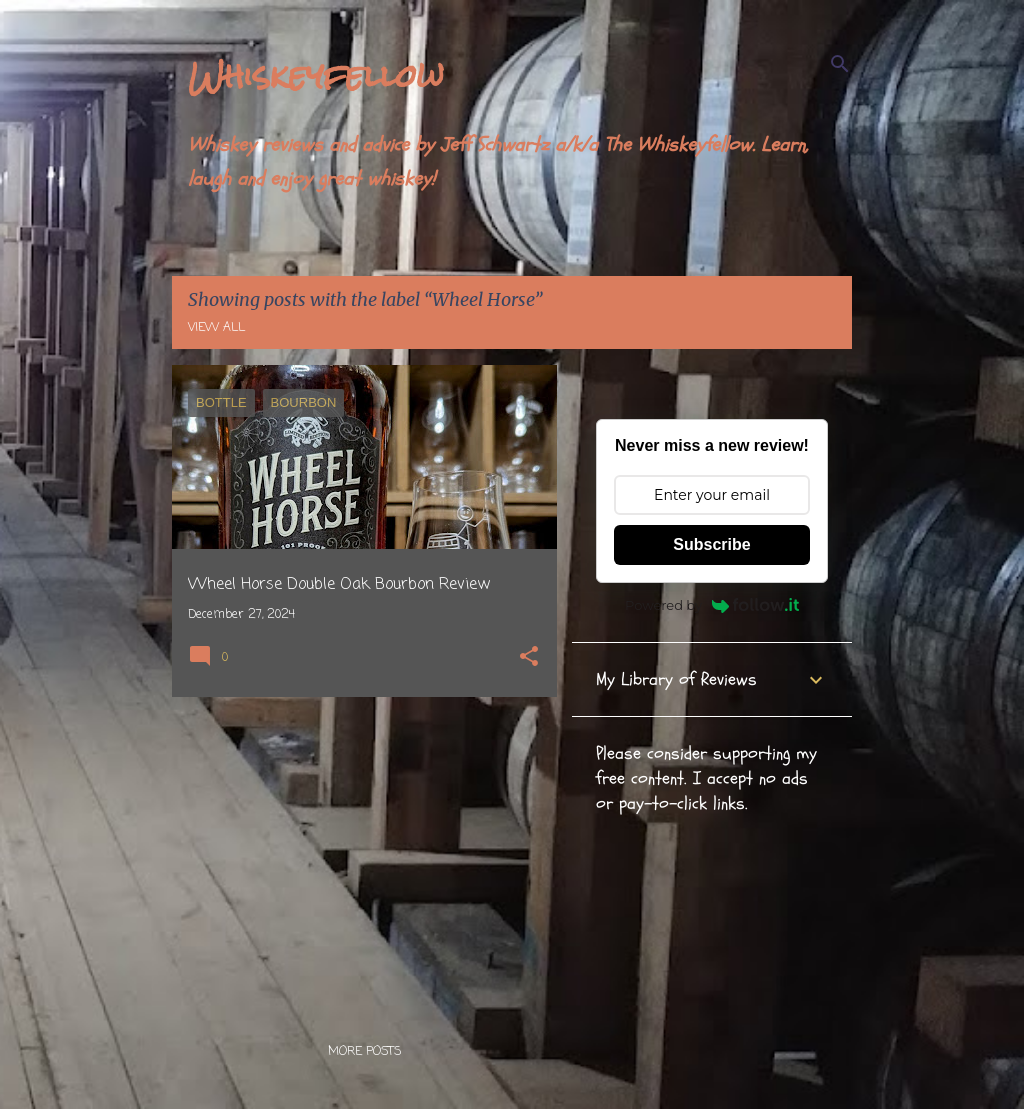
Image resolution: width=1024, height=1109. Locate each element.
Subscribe (711, 544)
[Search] (840, 64)
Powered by (712, 605)
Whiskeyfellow (316, 75)
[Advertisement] (357, 852)
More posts (364, 1052)
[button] (529, 658)
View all (216, 328)
